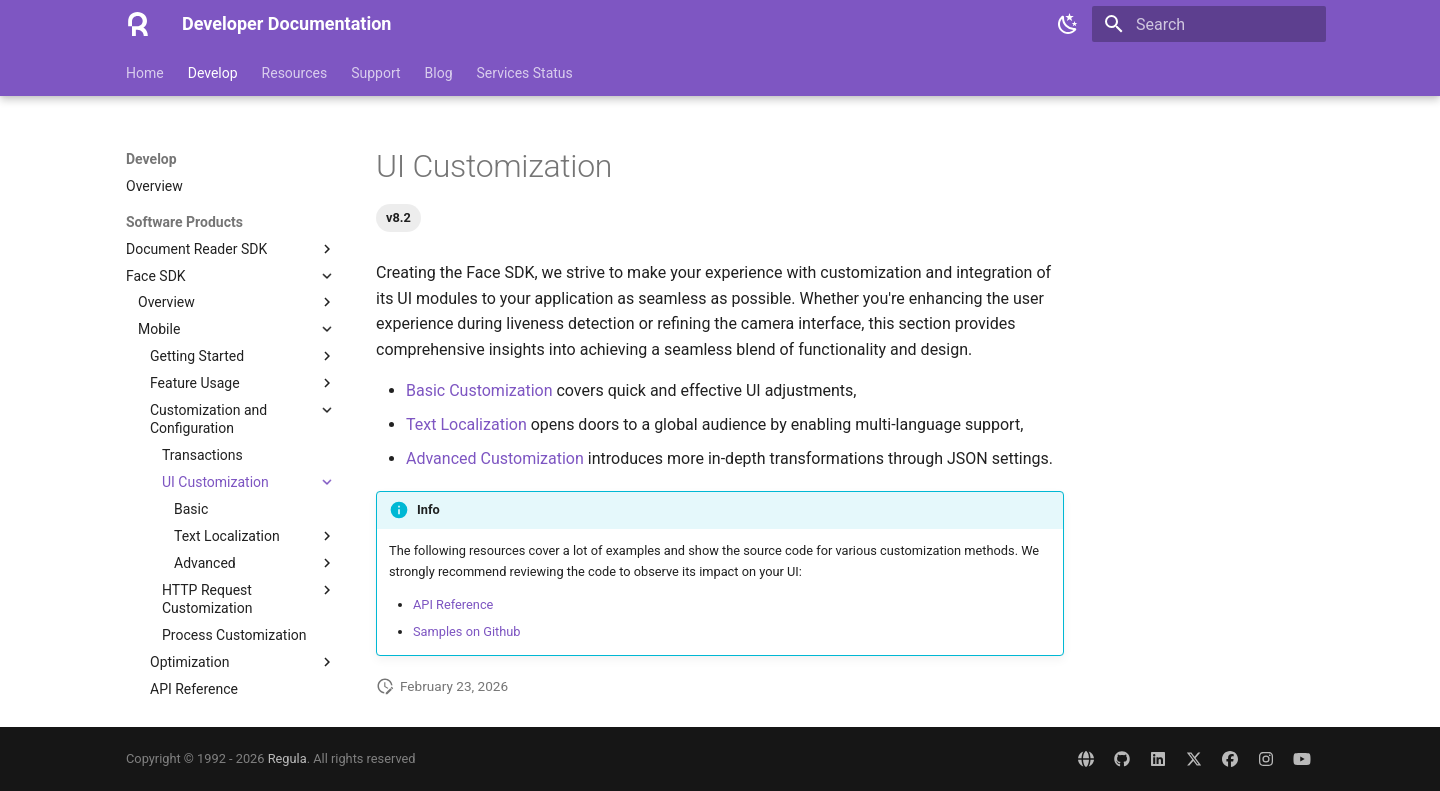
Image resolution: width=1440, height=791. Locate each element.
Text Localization (466, 424)
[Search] (1209, 24)
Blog (439, 73)
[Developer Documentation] (138, 24)
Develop (213, 73)
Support (375, 73)
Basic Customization (479, 390)
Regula (287, 758)
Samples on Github (467, 631)
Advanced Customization (495, 458)
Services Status (525, 73)
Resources (295, 73)
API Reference (453, 604)
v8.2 (398, 217)
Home (145, 73)
